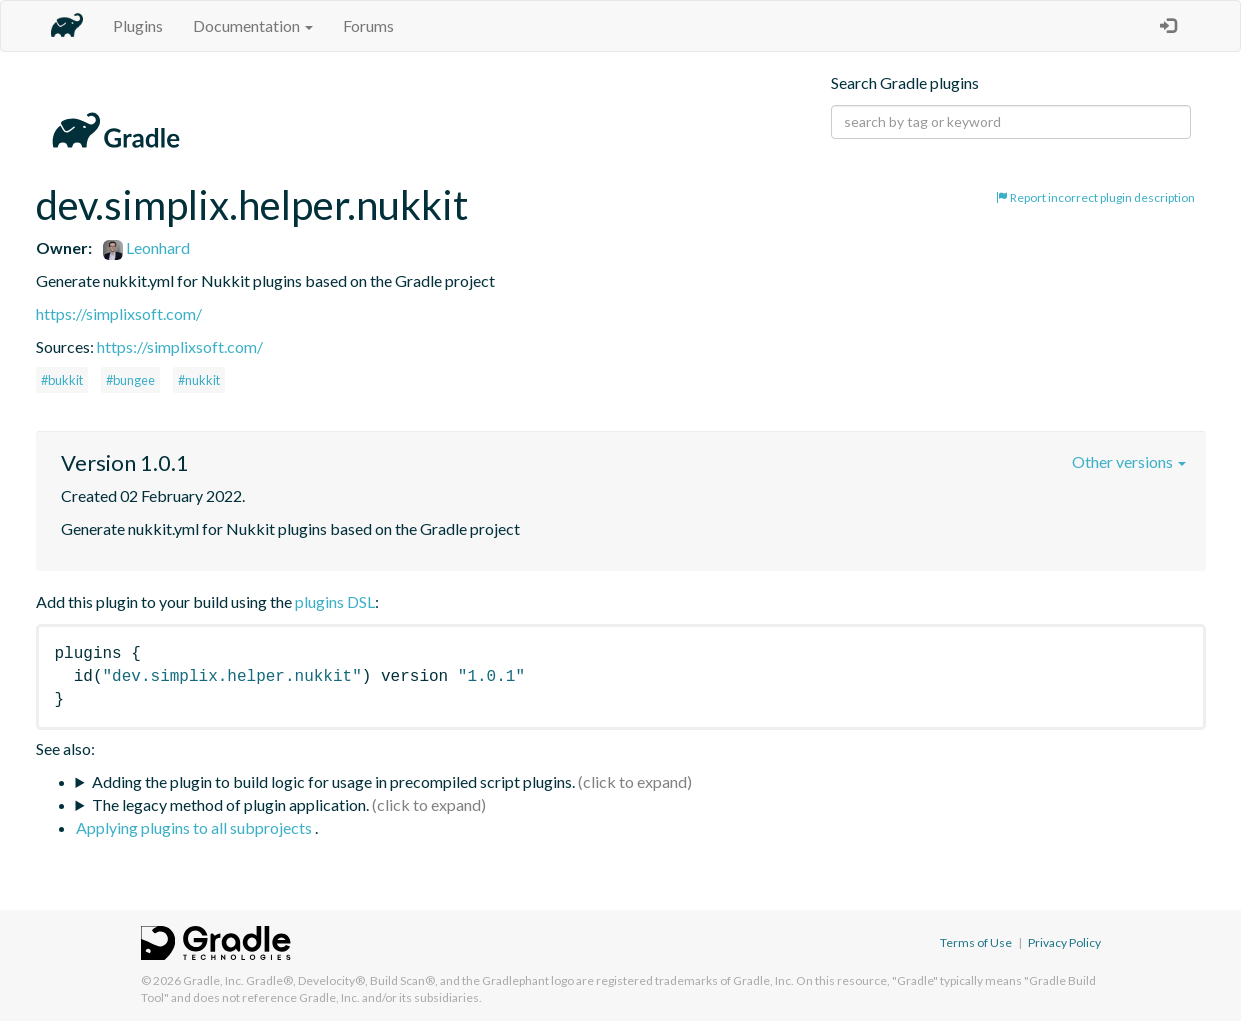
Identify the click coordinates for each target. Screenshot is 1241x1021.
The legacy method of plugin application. (230, 804)
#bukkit (62, 380)
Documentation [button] (253, 25)
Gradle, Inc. (213, 980)
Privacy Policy (1064, 942)
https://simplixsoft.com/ (119, 313)
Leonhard (146, 247)
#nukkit (199, 380)
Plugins (138, 25)
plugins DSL (335, 601)
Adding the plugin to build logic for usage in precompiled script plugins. (333, 781)
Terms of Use (976, 942)
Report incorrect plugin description (1095, 197)
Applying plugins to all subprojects (195, 827)
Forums (368, 25)
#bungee (130, 380)
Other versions (1129, 461)
